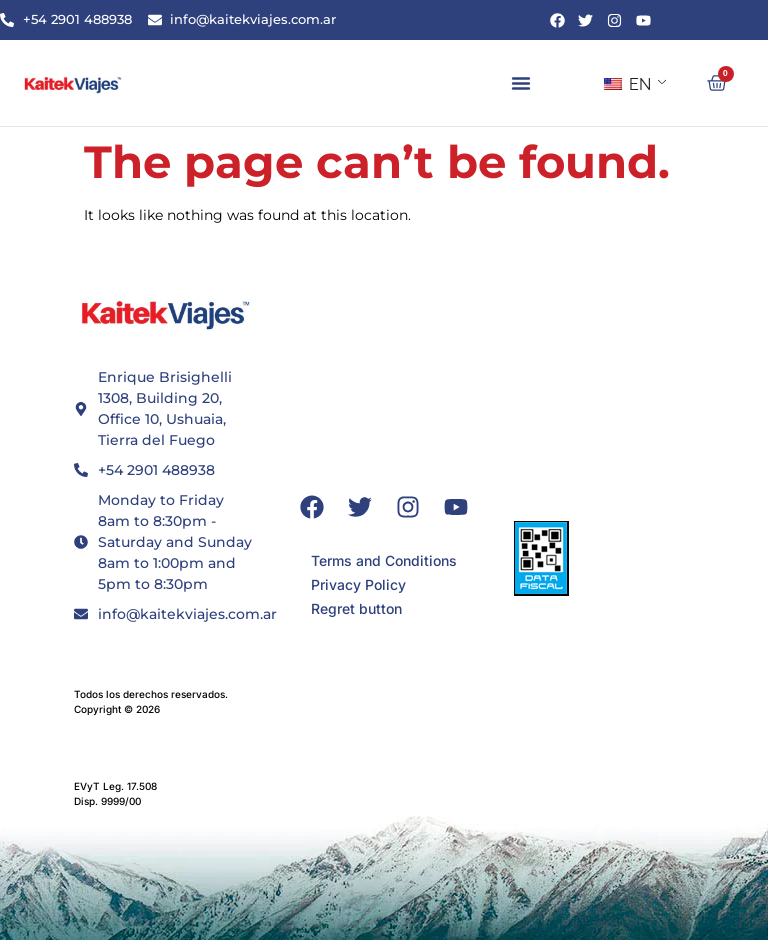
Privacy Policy (358, 584)
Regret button (356, 608)
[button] (521, 83)
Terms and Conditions (384, 560)
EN (627, 84)
